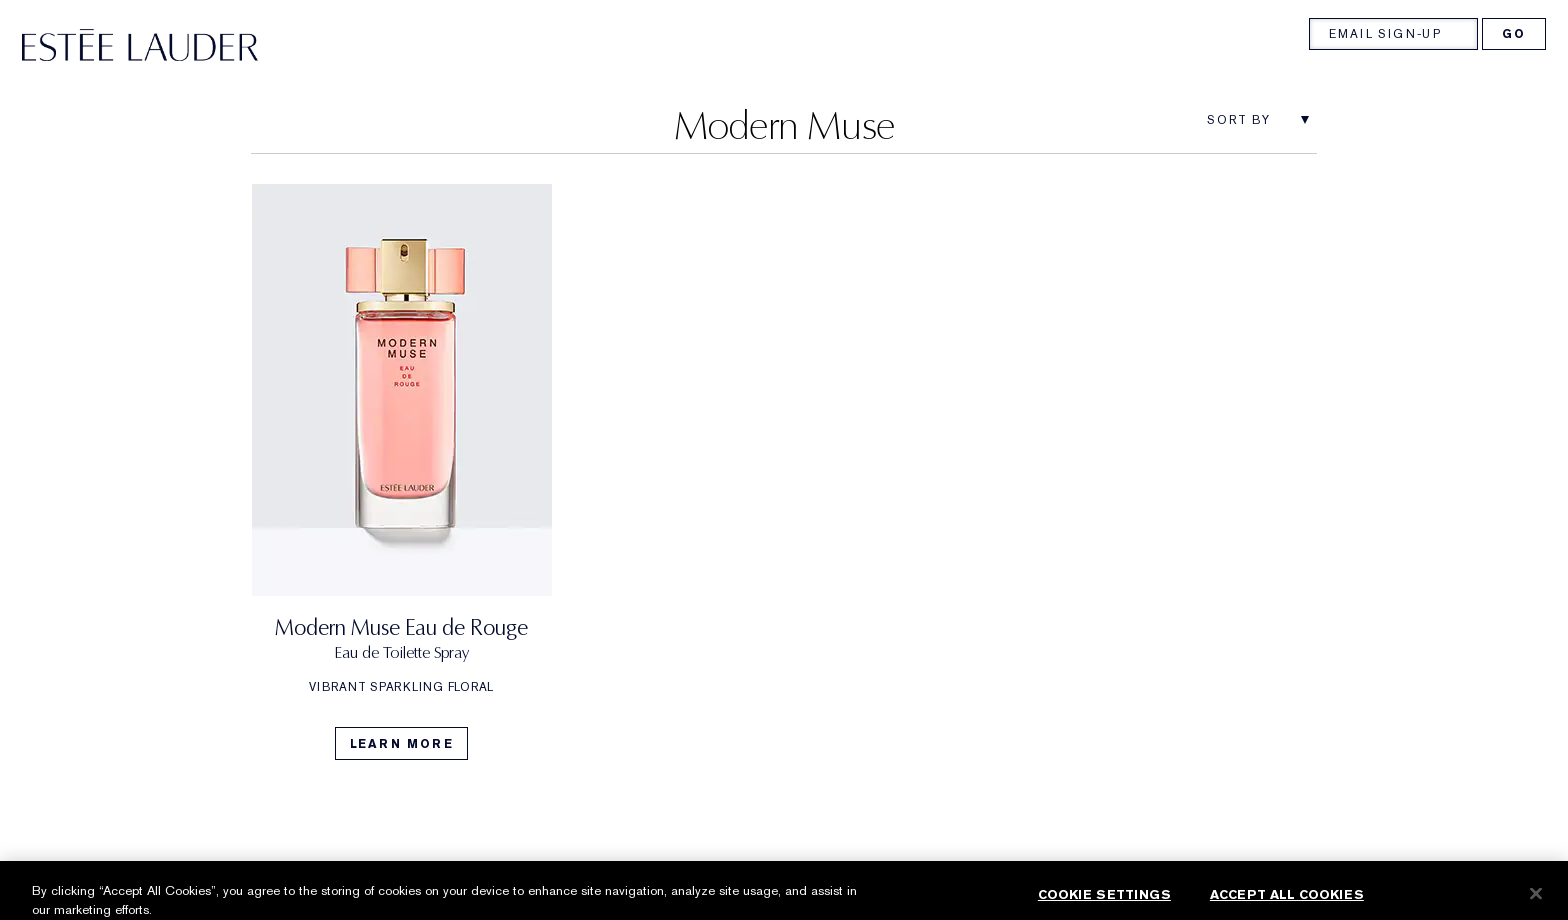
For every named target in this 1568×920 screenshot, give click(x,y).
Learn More (402, 744)
